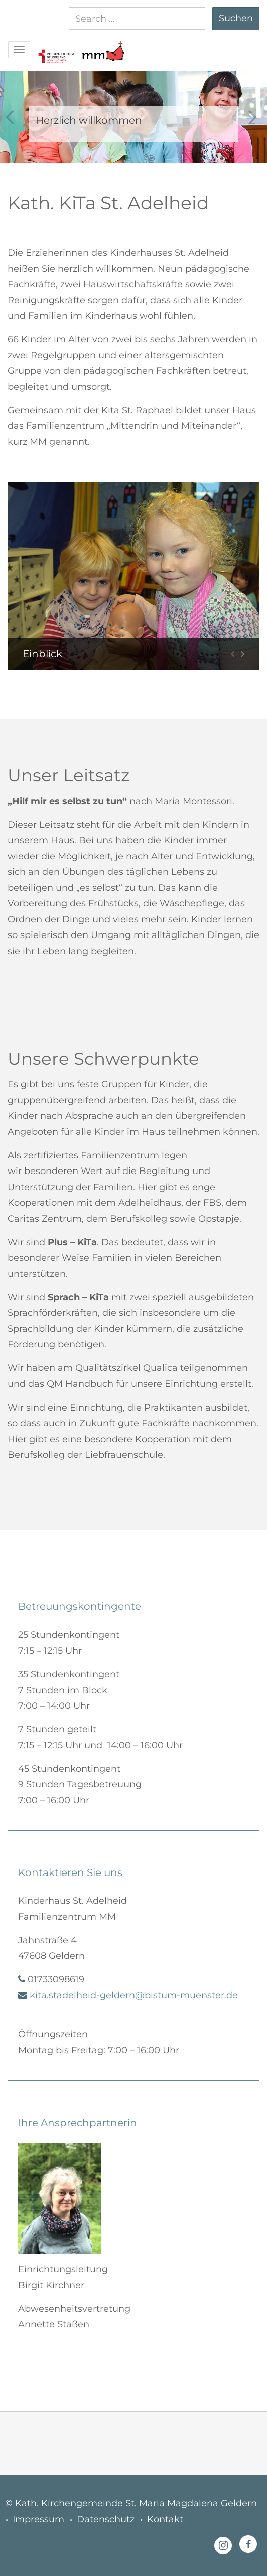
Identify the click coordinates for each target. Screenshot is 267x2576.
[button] (55, 46)
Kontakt (165, 2519)
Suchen (236, 18)
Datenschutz (106, 2519)
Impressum (38, 2519)
